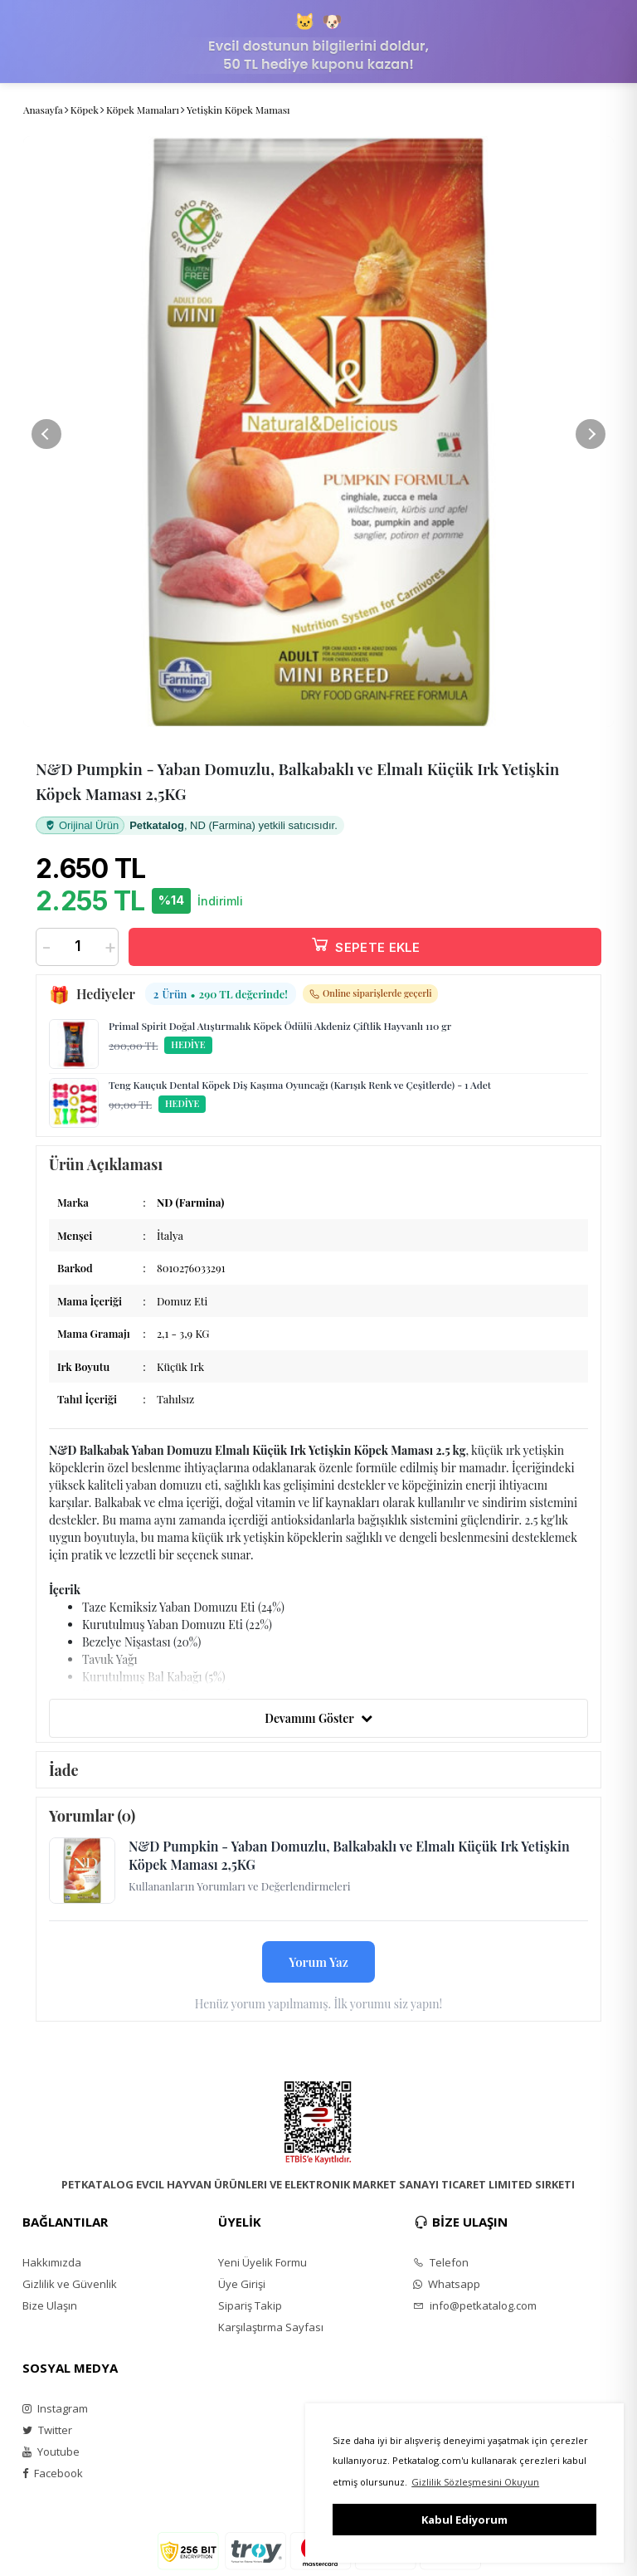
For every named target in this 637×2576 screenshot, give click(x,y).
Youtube (51, 2451)
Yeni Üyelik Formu (262, 2262)
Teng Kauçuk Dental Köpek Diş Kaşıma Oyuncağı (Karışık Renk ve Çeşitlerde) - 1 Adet (300, 1084)
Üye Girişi (241, 2284)
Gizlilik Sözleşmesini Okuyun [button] (475, 2482)
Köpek (85, 109)
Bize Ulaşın (49, 2305)
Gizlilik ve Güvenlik (69, 2284)
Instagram (55, 2408)
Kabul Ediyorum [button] (464, 2519)
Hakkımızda (51, 2262)
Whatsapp (446, 2284)
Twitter (47, 2430)
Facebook (52, 2473)
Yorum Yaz (318, 1962)
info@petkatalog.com (475, 2305)
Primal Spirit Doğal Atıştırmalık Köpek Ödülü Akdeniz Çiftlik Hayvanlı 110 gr (280, 1025)
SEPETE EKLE (365, 944)
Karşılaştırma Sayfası (270, 2327)
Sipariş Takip (250, 2305)
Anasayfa (43, 109)
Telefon (441, 2262)
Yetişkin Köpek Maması (238, 109)
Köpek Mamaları (142, 109)
